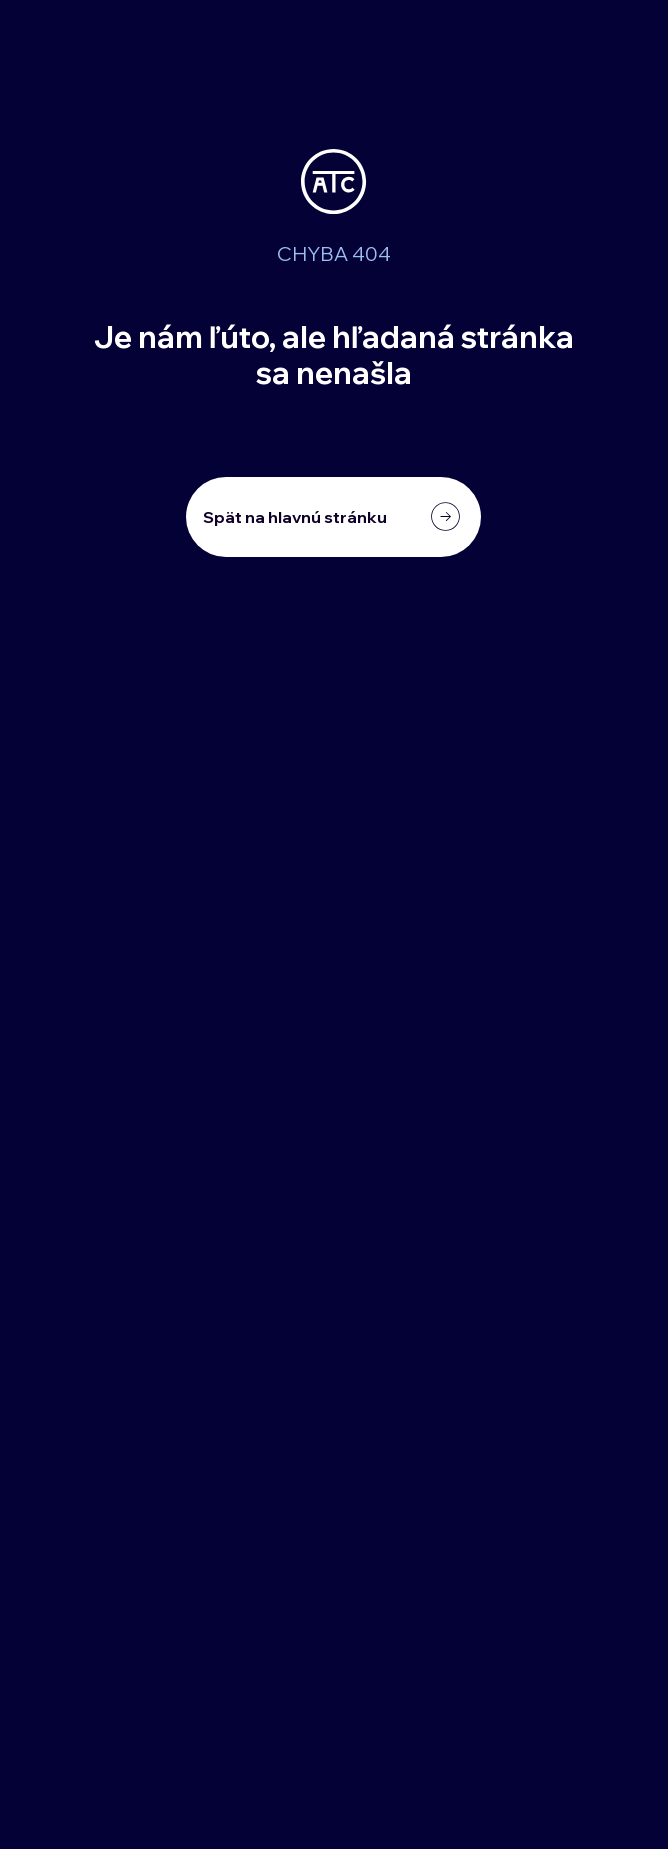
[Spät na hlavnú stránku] (333, 517)
